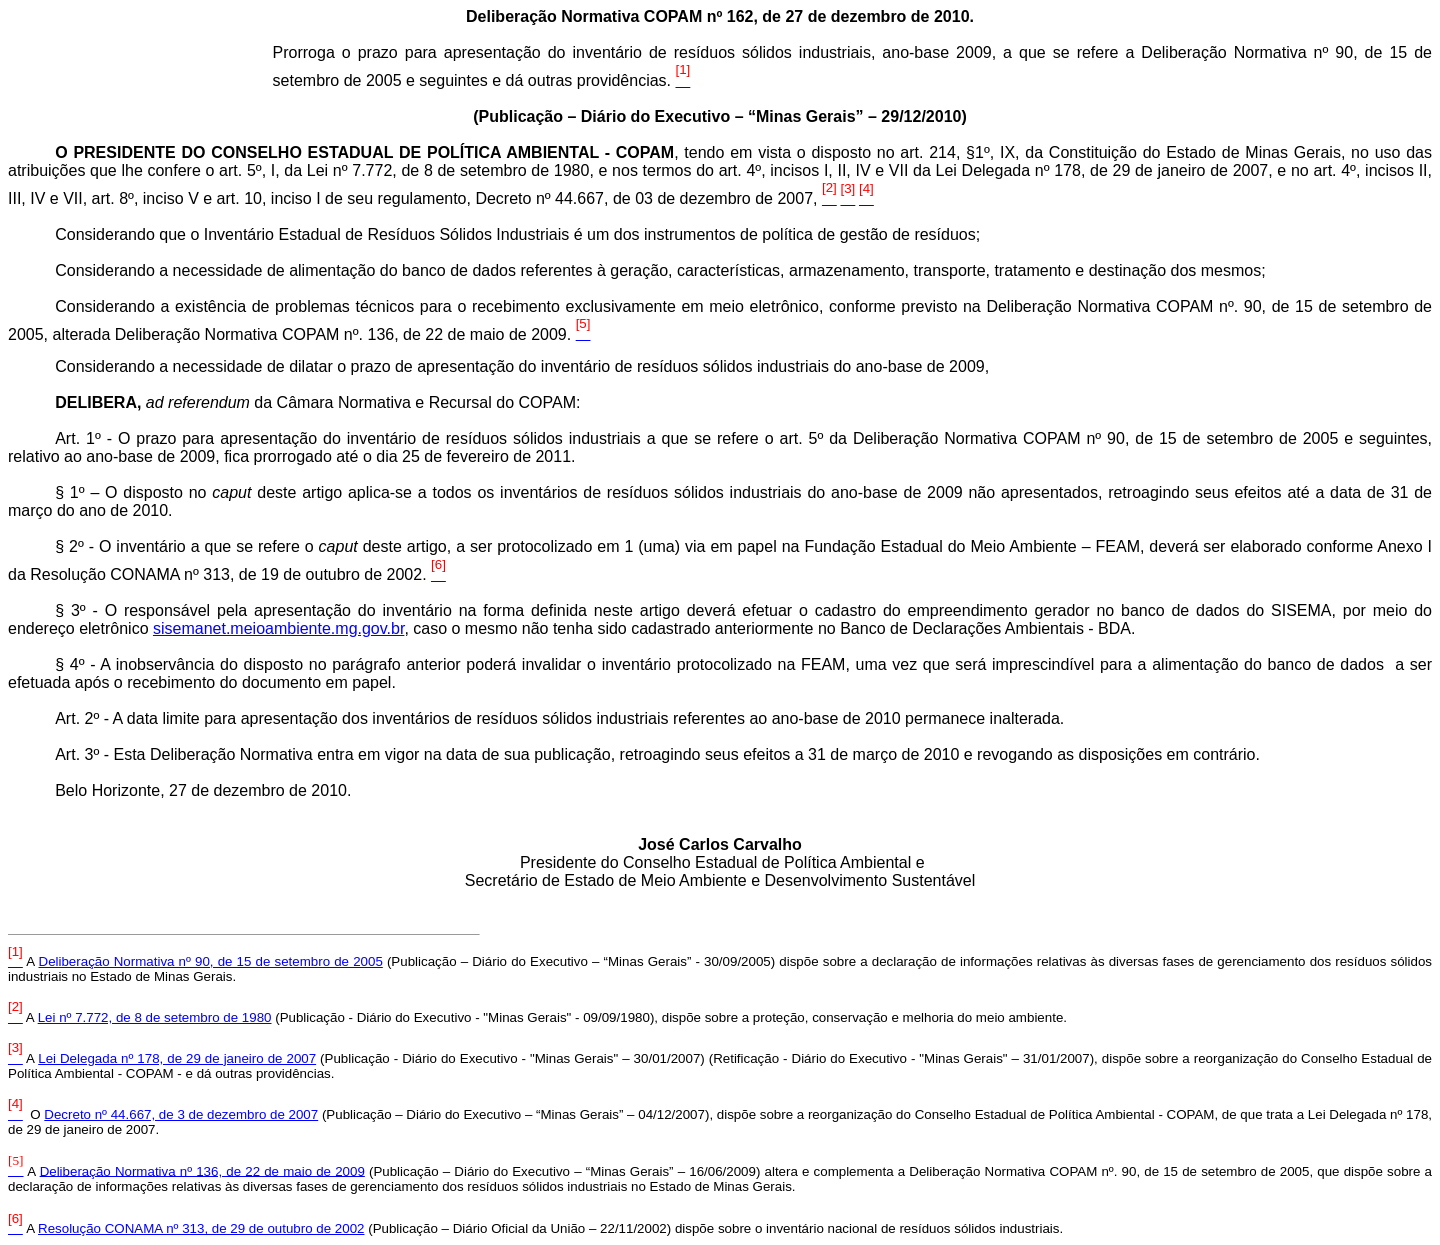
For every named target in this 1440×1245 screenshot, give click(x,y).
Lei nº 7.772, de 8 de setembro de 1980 (155, 1017)
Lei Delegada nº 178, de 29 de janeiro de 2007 (177, 1058)
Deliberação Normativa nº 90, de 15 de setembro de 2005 (211, 961)
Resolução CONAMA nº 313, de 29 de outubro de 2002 (201, 1228)
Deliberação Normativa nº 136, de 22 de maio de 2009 (202, 1170)
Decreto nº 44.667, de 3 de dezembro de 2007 (181, 1114)
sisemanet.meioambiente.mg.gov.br (278, 628)
